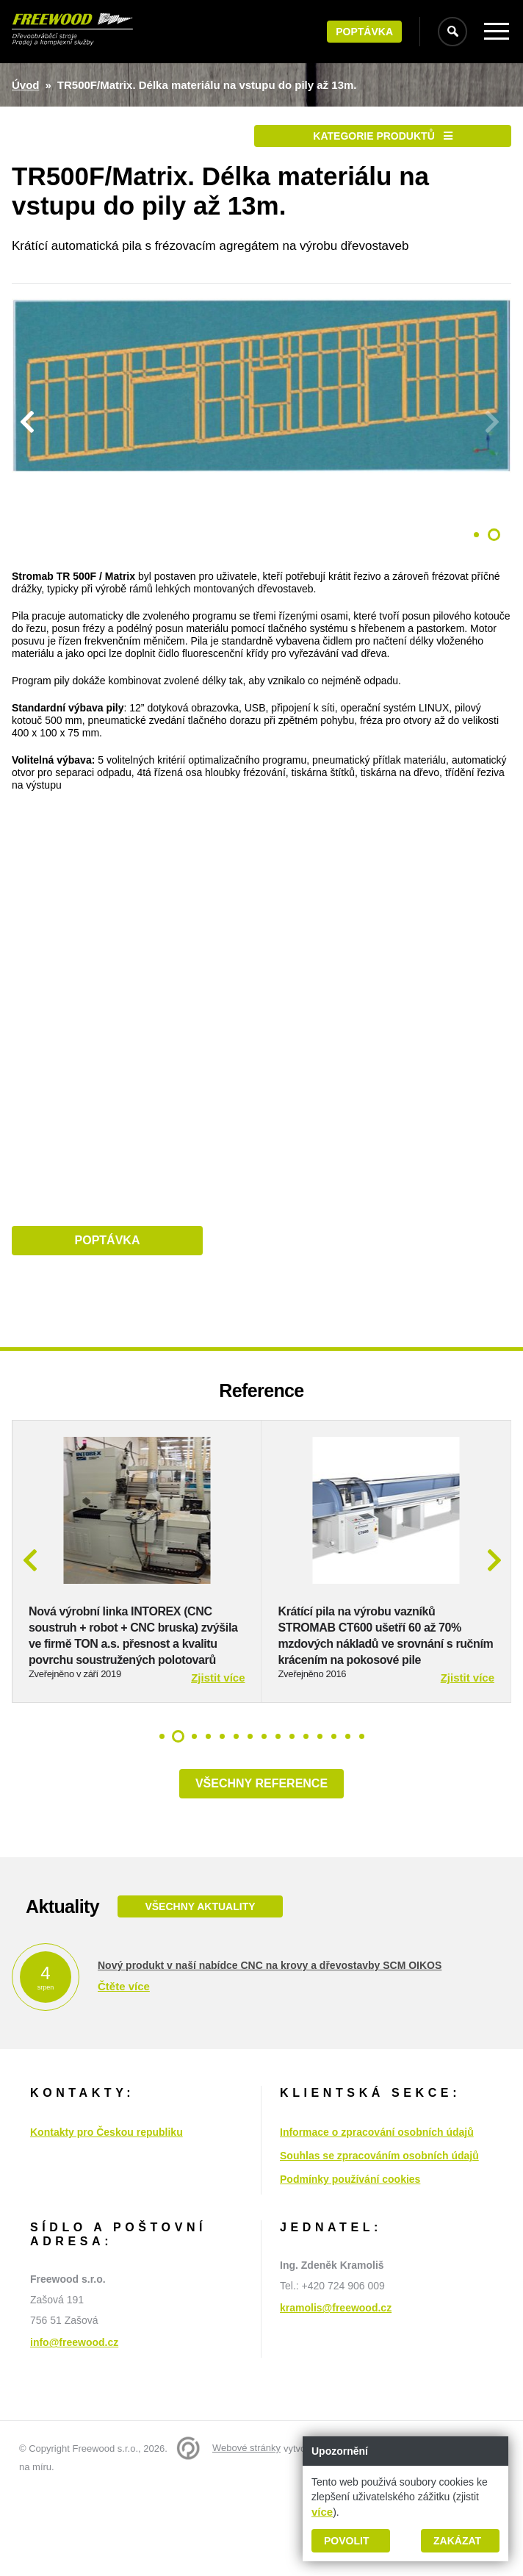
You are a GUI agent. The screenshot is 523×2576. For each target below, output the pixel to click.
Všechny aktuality (200, 1955)
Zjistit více (218, 1726)
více (322, 2511)
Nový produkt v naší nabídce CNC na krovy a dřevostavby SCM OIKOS (269, 2014)
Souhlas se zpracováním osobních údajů (379, 2204)
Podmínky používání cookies (350, 2228)
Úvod (26, 85)
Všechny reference (261, 1832)
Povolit (346, 2541)
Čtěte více (124, 2034)
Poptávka (364, 31)
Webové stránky (246, 2496)
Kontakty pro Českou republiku (106, 2180)
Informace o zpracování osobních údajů (377, 2180)
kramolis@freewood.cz (336, 2356)
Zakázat (457, 2541)
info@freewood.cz (74, 2391)
